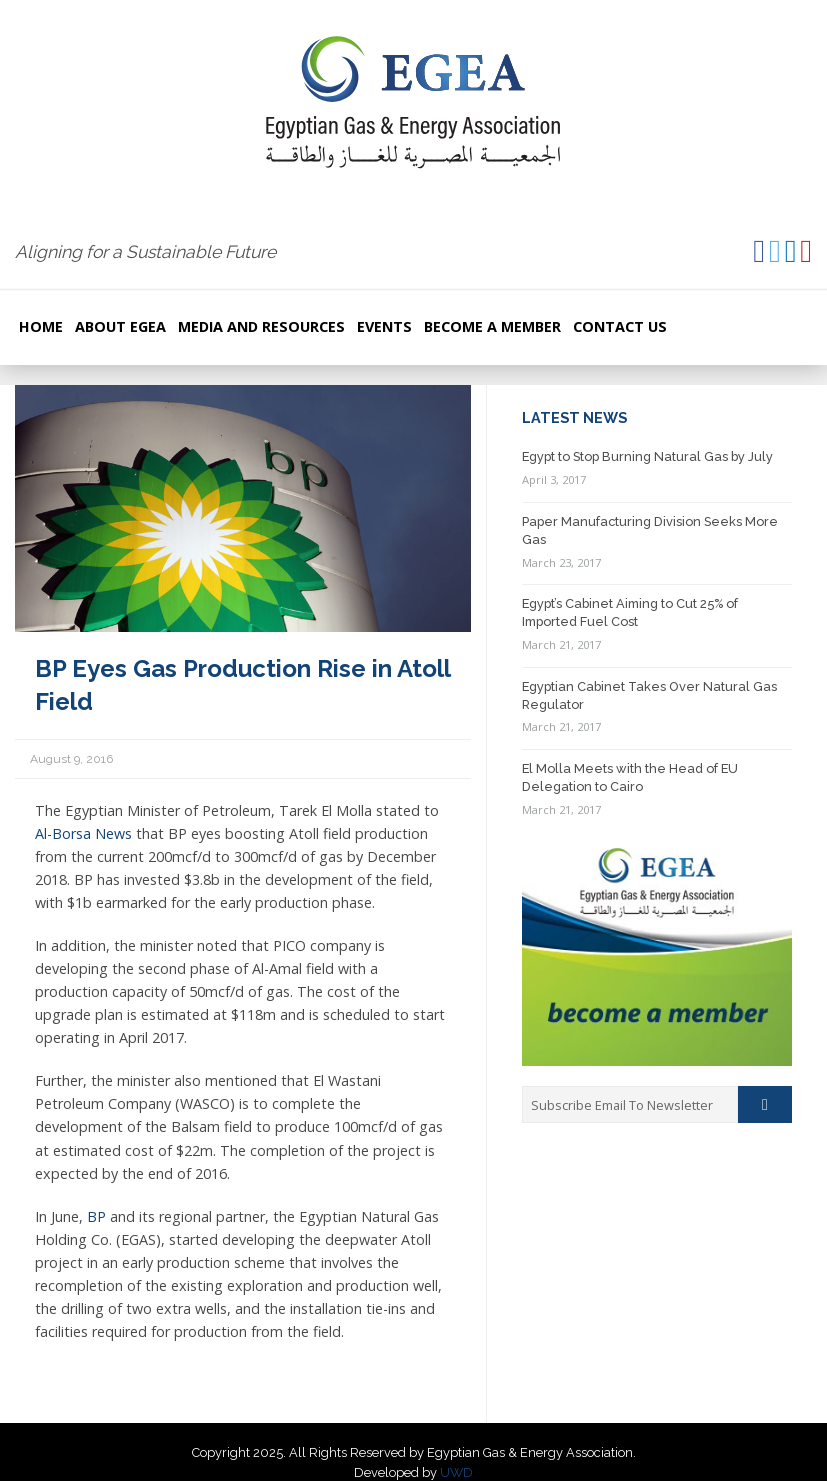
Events (384, 326)
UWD (456, 1472)
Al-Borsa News (83, 833)
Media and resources (261, 326)
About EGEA (120, 326)
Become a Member (492, 326)
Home (41, 326)
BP (96, 1216)
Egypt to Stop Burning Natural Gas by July (647, 456)
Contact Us (620, 326)
